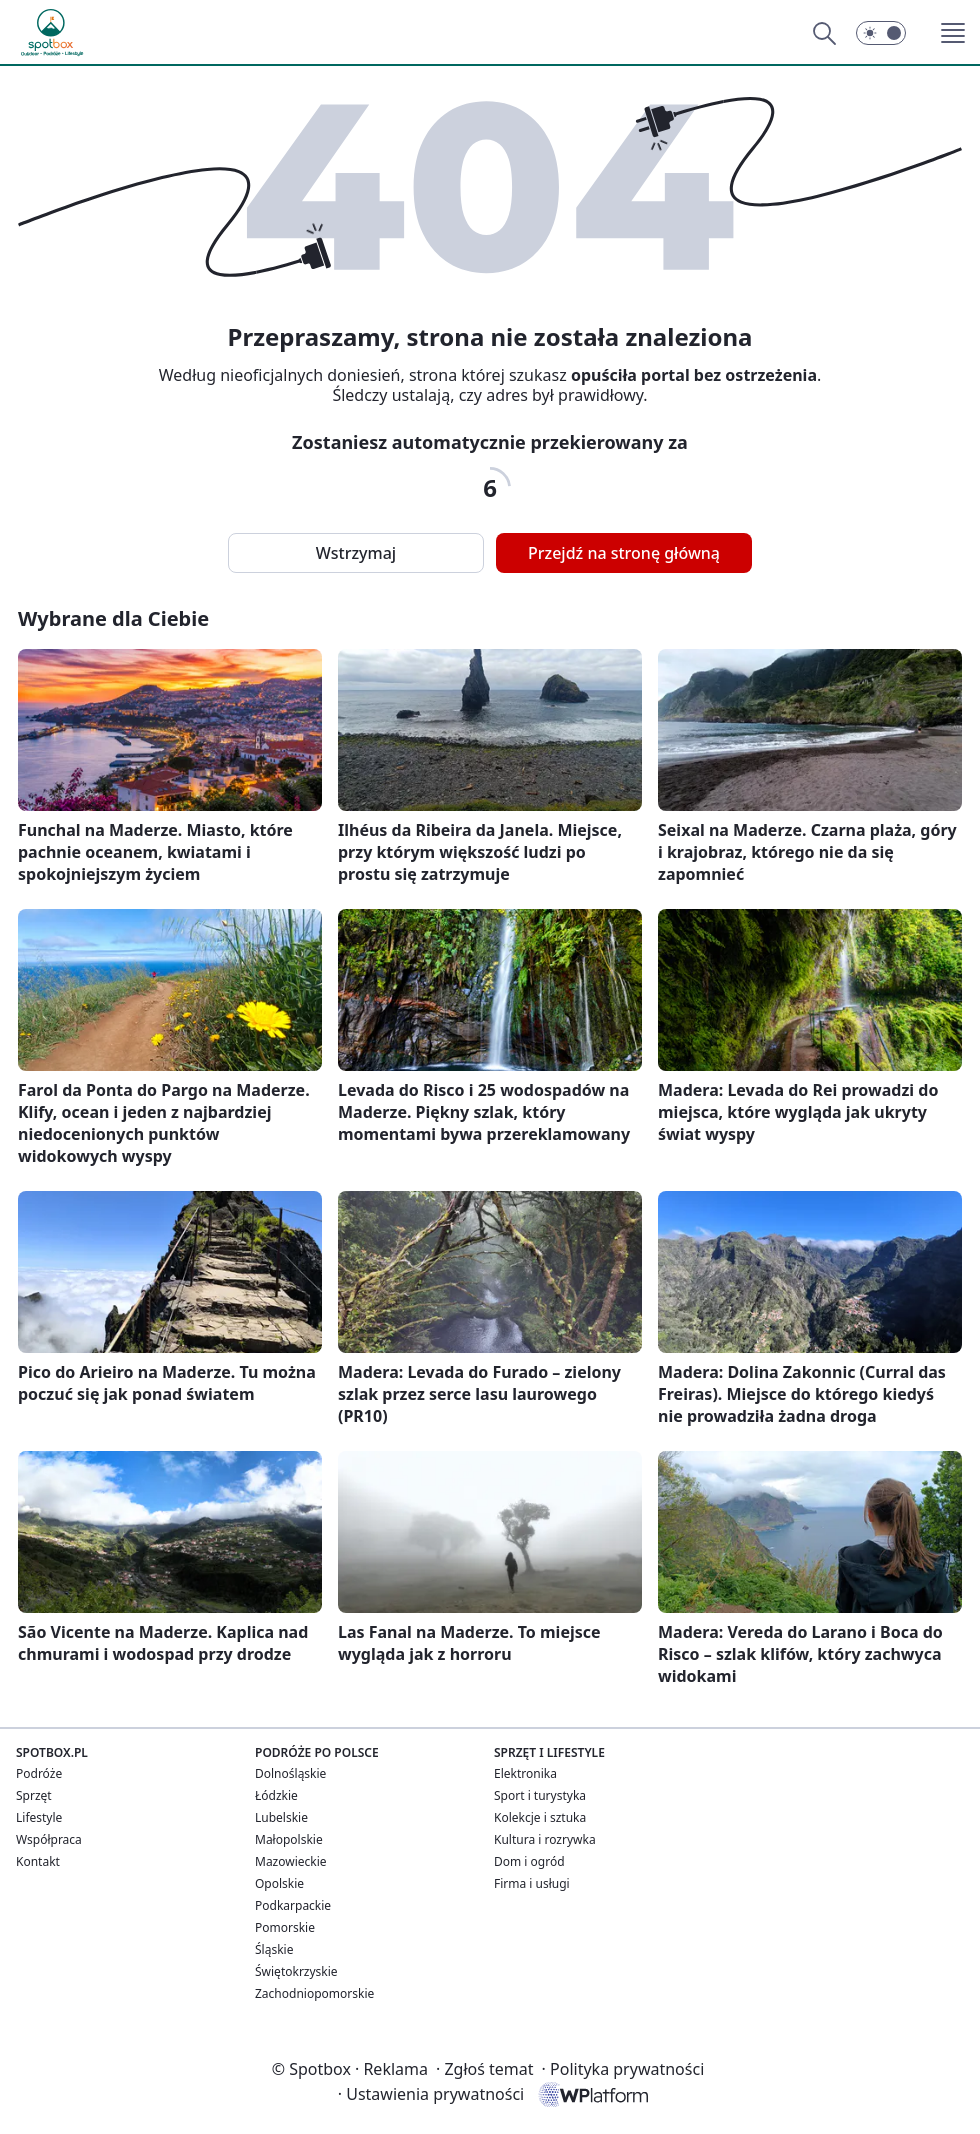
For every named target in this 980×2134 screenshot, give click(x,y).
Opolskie (279, 1883)
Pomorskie (285, 1927)
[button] (881, 33)
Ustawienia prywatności (431, 2094)
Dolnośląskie (290, 1773)
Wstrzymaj (356, 553)
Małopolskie (289, 1839)
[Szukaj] (824, 33)
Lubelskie (281, 1817)
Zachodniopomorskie (314, 1993)
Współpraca (49, 1839)
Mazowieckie (291, 1861)
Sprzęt (34, 1795)
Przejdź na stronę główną (624, 553)
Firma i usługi (532, 1883)
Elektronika (525, 1773)
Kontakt (38, 1861)
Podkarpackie (293, 1905)
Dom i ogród (529, 1861)
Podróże (39, 1773)
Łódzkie (276, 1795)
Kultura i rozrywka (545, 1839)
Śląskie (274, 1949)
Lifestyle (39, 1817)
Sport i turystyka (540, 1795)
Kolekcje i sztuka (540, 1817)
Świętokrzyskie (296, 1971)
